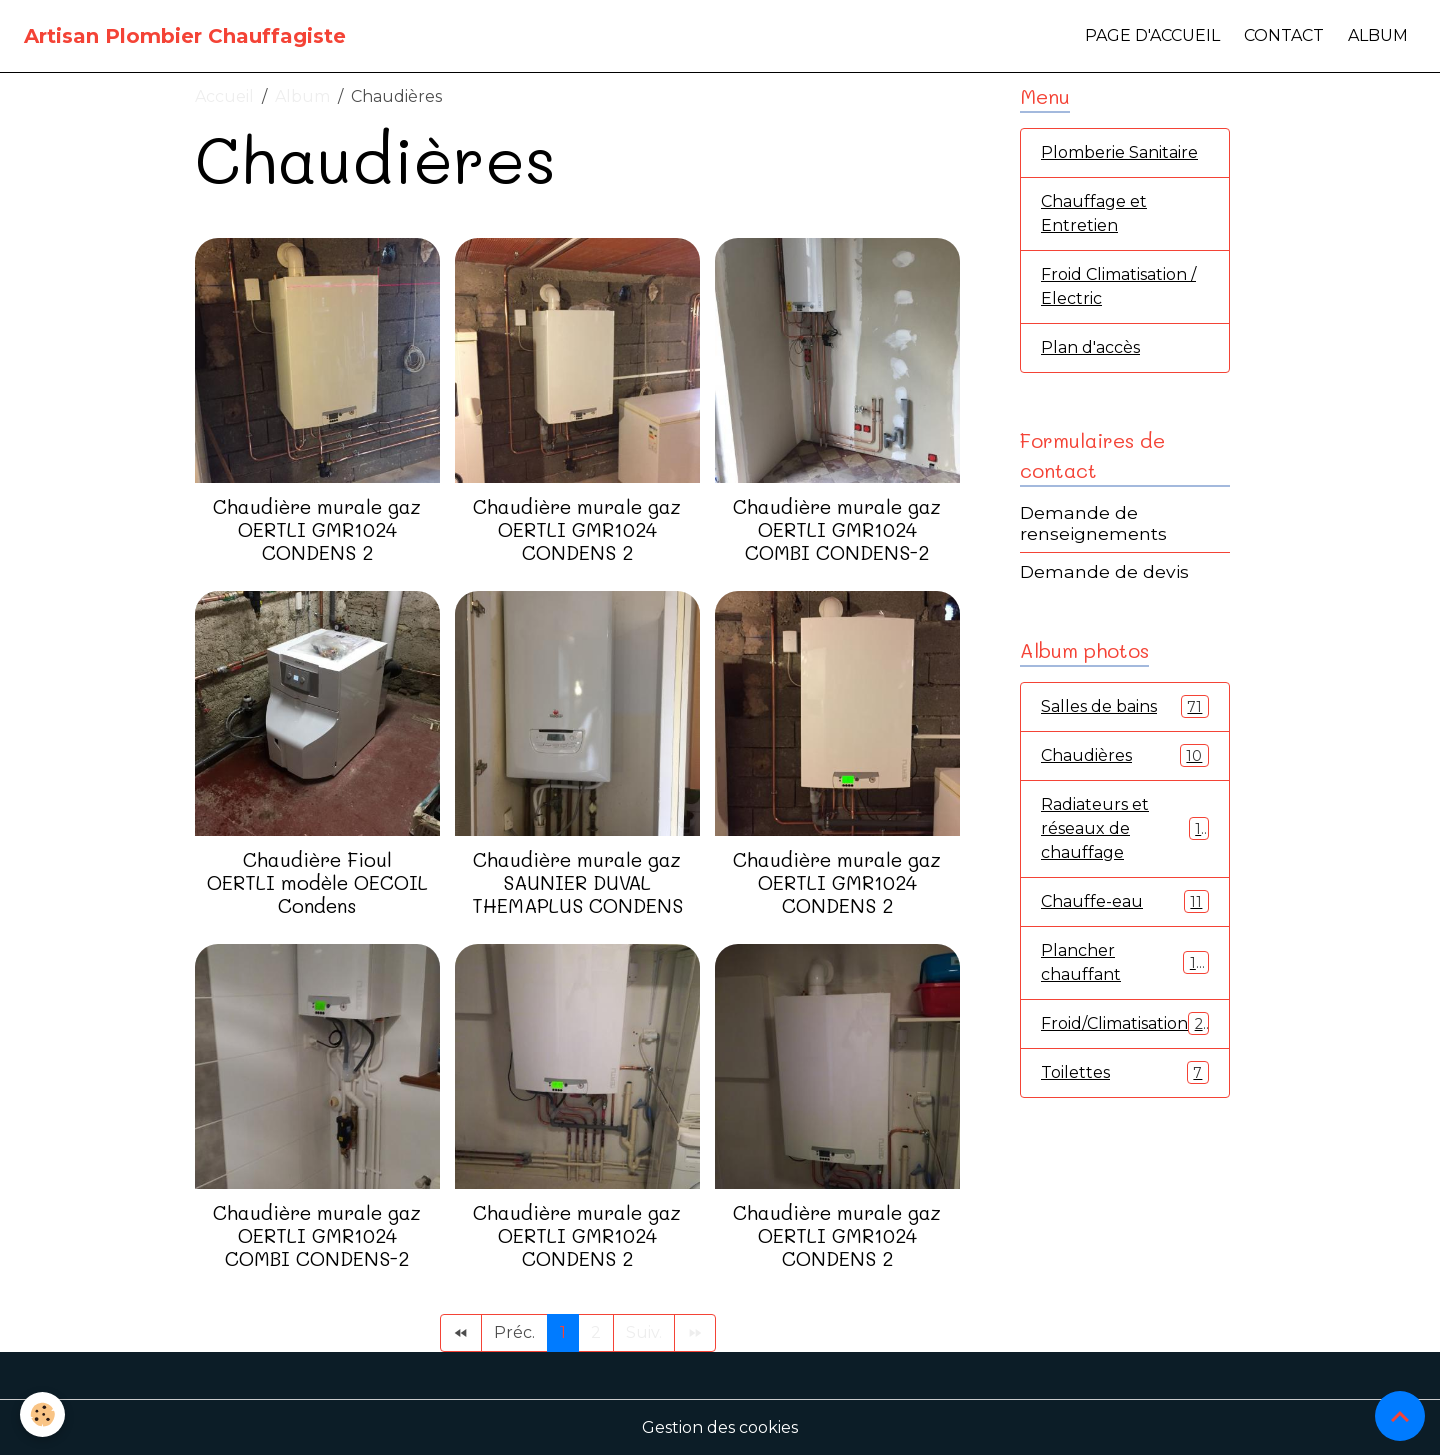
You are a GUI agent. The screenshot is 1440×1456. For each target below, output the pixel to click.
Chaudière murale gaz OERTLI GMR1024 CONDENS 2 (317, 529)
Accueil (224, 96)
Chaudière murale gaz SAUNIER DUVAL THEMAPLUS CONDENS (577, 882)
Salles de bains (1125, 706)
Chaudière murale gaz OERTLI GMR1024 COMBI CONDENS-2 (837, 529)
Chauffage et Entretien (1094, 213)
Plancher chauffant (1125, 962)
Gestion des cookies (720, 1427)
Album (1378, 35)
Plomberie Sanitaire (1119, 152)
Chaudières (1125, 755)
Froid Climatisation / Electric (1118, 286)
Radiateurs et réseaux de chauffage (1125, 828)
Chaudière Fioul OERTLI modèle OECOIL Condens (317, 882)
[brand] (185, 36)
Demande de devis (1104, 571)
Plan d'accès (1090, 347)
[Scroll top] (1400, 1416)
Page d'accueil (1152, 35)
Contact (1284, 35)
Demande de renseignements (1093, 523)
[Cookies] (42, 1414)
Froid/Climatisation (1126, 1023)
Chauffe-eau (1125, 901)
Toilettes (1125, 1072)
